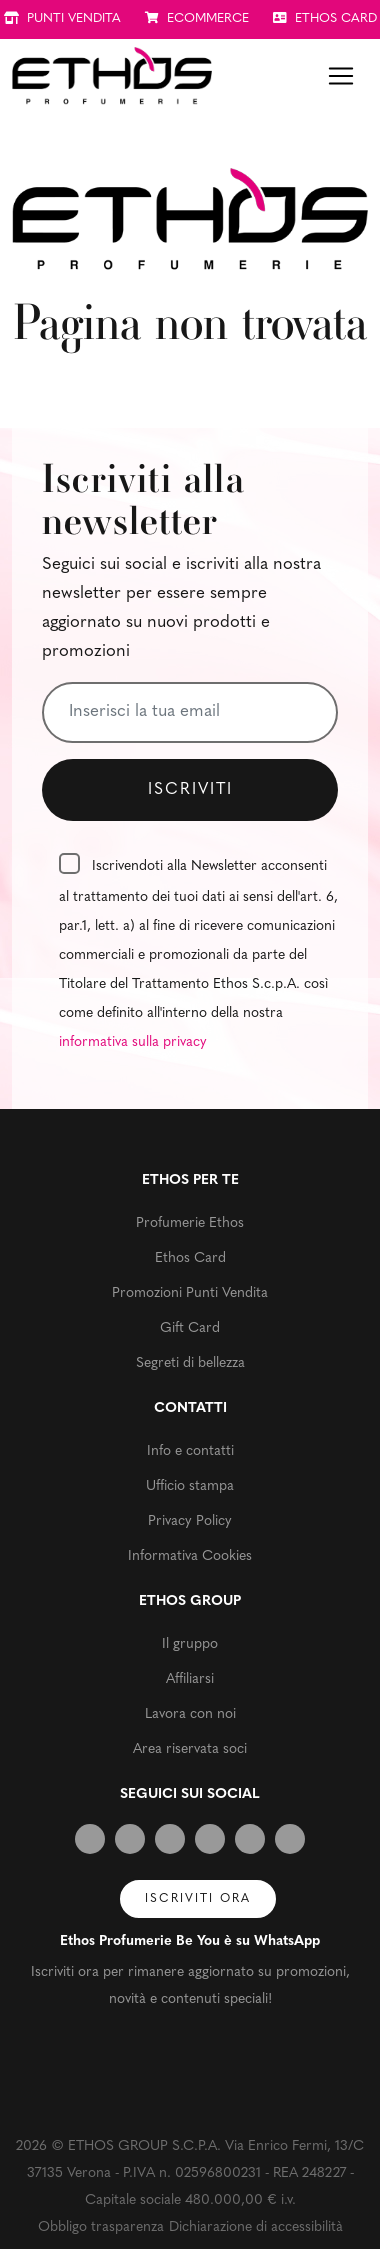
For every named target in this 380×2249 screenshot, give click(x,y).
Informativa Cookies (190, 1556)
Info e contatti (190, 1451)
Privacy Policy (190, 1521)
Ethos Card (190, 1258)
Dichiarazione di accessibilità (256, 2227)
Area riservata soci (190, 1749)
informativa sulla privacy (133, 1042)
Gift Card (190, 1328)
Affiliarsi (190, 1679)
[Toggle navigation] (341, 76)
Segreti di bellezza (190, 1363)
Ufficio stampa (190, 1486)
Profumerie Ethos (190, 1223)
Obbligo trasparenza (101, 2227)
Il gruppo (190, 1644)
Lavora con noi (190, 1714)
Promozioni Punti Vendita (190, 1293)
